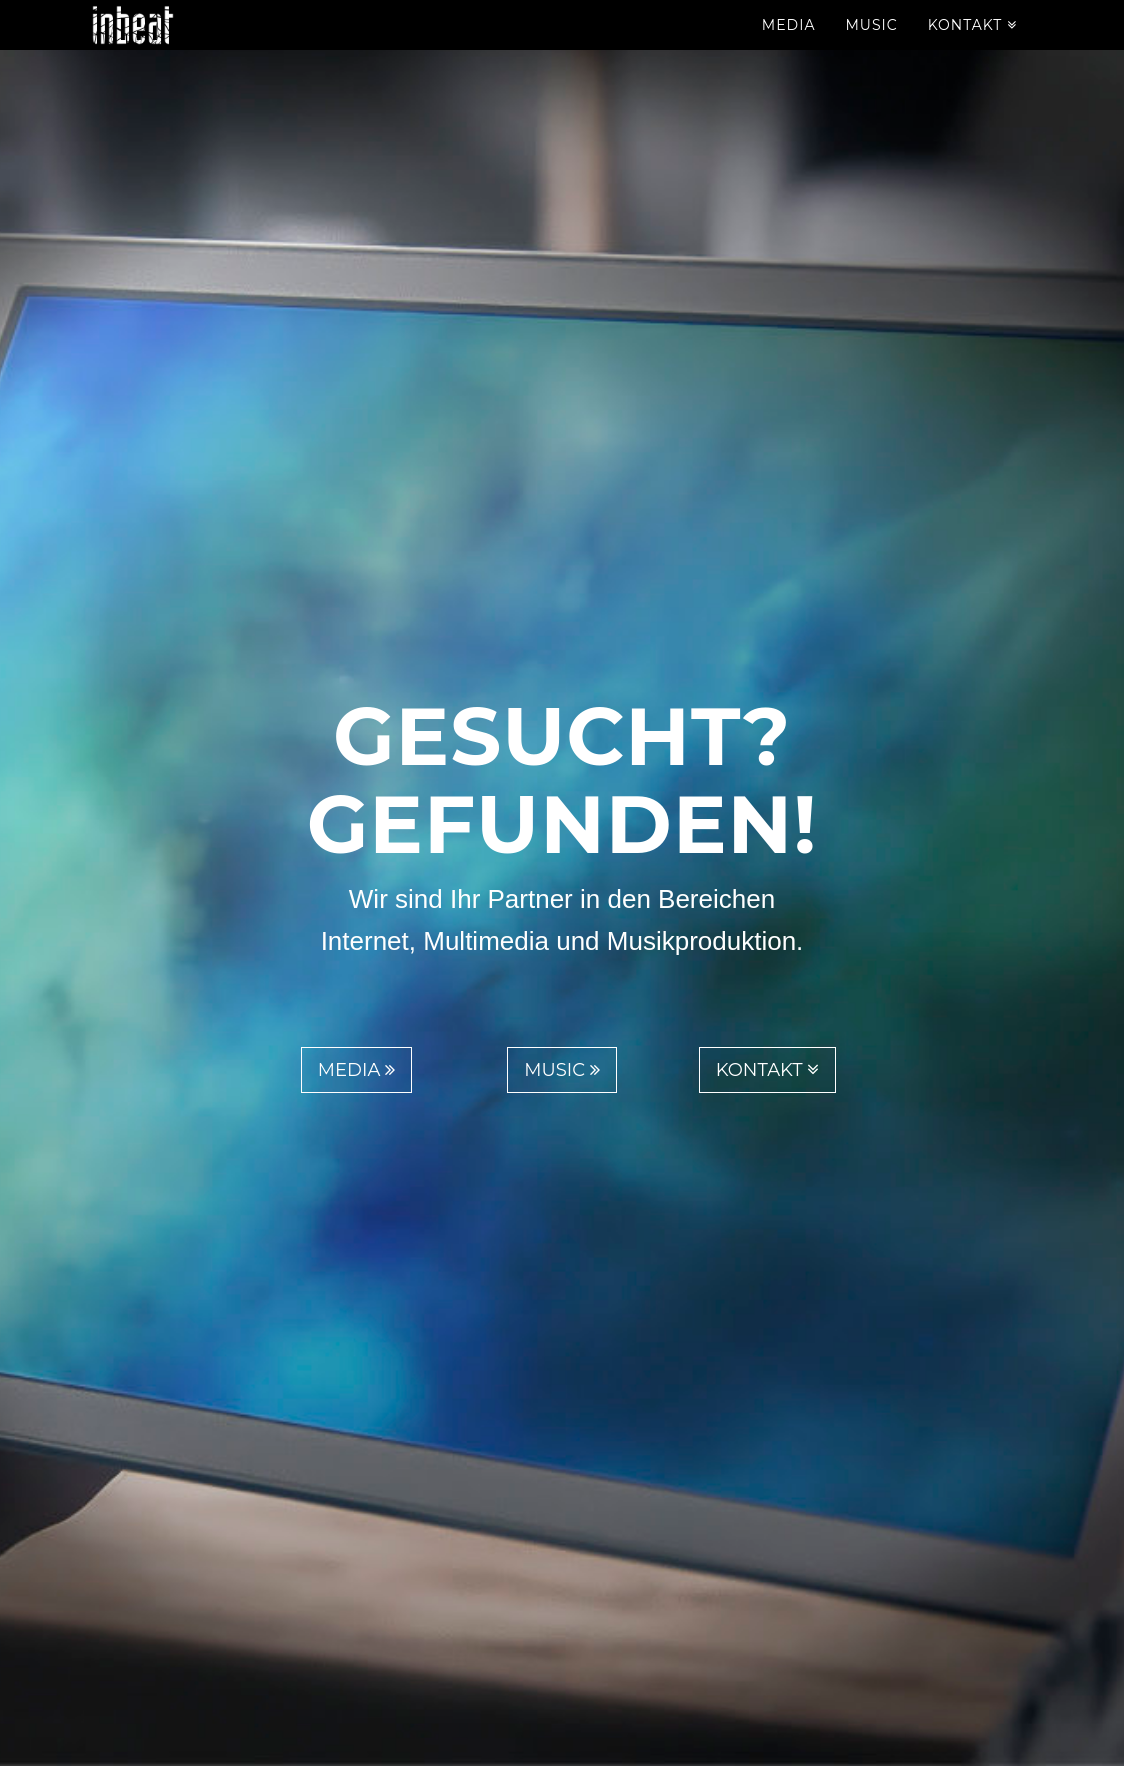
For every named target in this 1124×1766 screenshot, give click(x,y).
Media (789, 45)
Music (871, 45)
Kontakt (972, 45)
